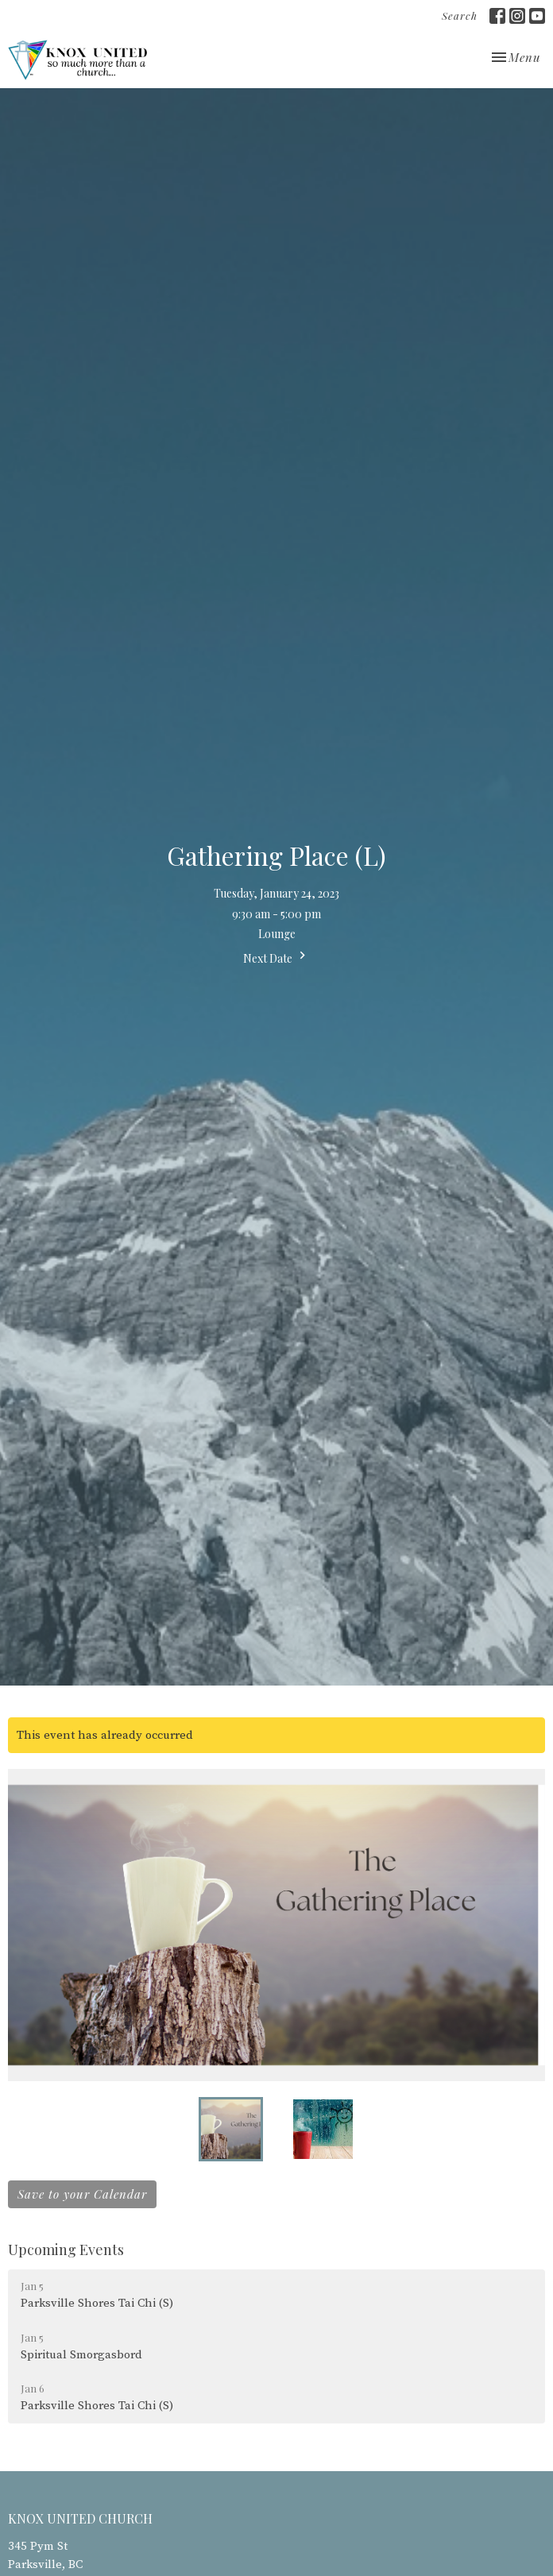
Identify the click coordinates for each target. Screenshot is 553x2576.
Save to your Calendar (82, 2194)
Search (460, 15)
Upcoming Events (66, 2249)
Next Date (276, 957)
